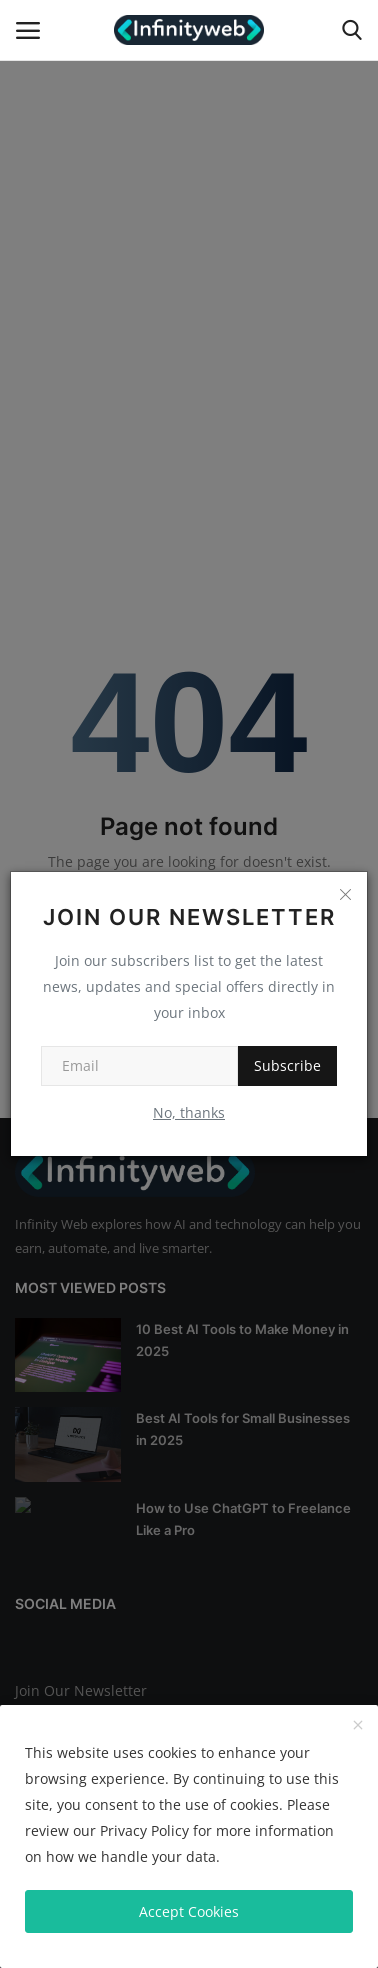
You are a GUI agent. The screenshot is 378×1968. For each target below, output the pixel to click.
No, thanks (189, 1112)
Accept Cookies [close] (189, 1911)
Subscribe (287, 1065)
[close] (358, 1726)
